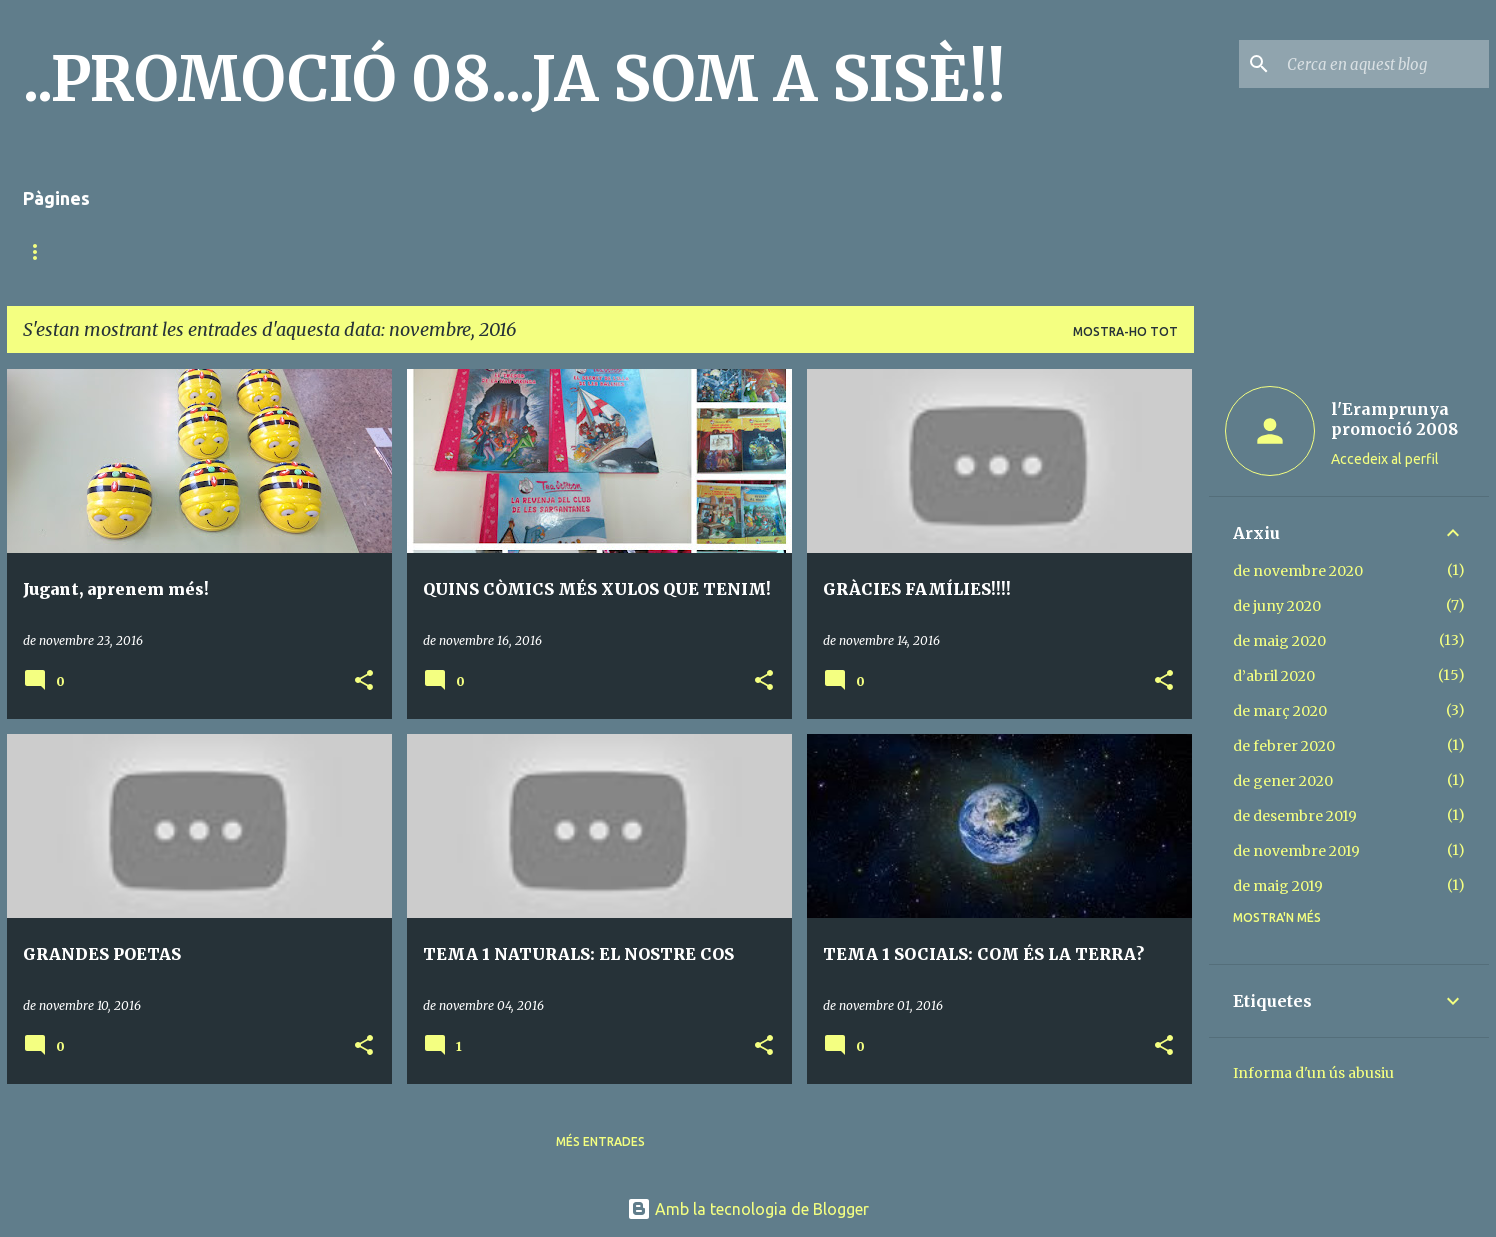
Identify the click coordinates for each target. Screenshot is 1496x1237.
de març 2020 (1280, 711)
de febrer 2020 (1284, 746)
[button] (364, 681)
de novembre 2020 (1298, 571)
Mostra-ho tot (1125, 331)
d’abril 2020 (1274, 676)
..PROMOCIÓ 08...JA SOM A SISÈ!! (514, 79)
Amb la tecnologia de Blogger (748, 1209)
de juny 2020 (1277, 606)
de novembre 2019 (1296, 851)
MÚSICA (182, 251)
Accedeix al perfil (1385, 459)
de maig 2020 (1279, 641)
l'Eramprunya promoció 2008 (1394, 419)
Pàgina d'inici (68, 251)
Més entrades (600, 1141)
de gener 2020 (1283, 781)
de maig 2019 (1278, 886)
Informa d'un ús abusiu (1313, 1073)
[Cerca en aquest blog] (1384, 64)
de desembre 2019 (1295, 816)
